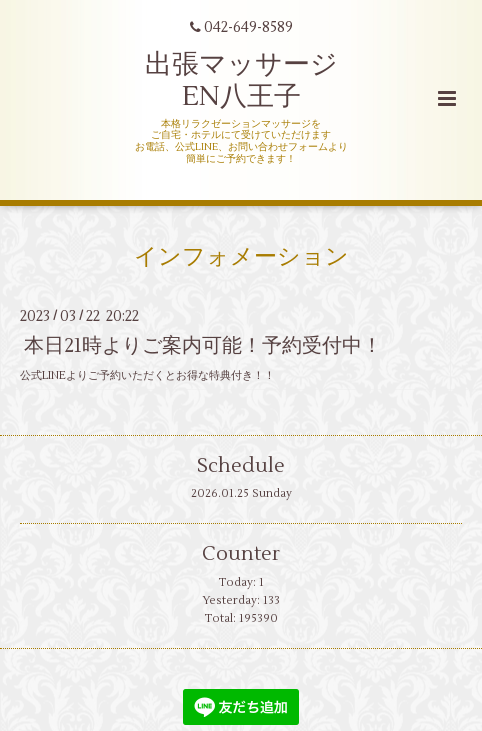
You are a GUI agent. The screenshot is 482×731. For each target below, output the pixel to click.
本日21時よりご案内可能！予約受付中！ (203, 345)
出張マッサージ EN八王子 (241, 80)
